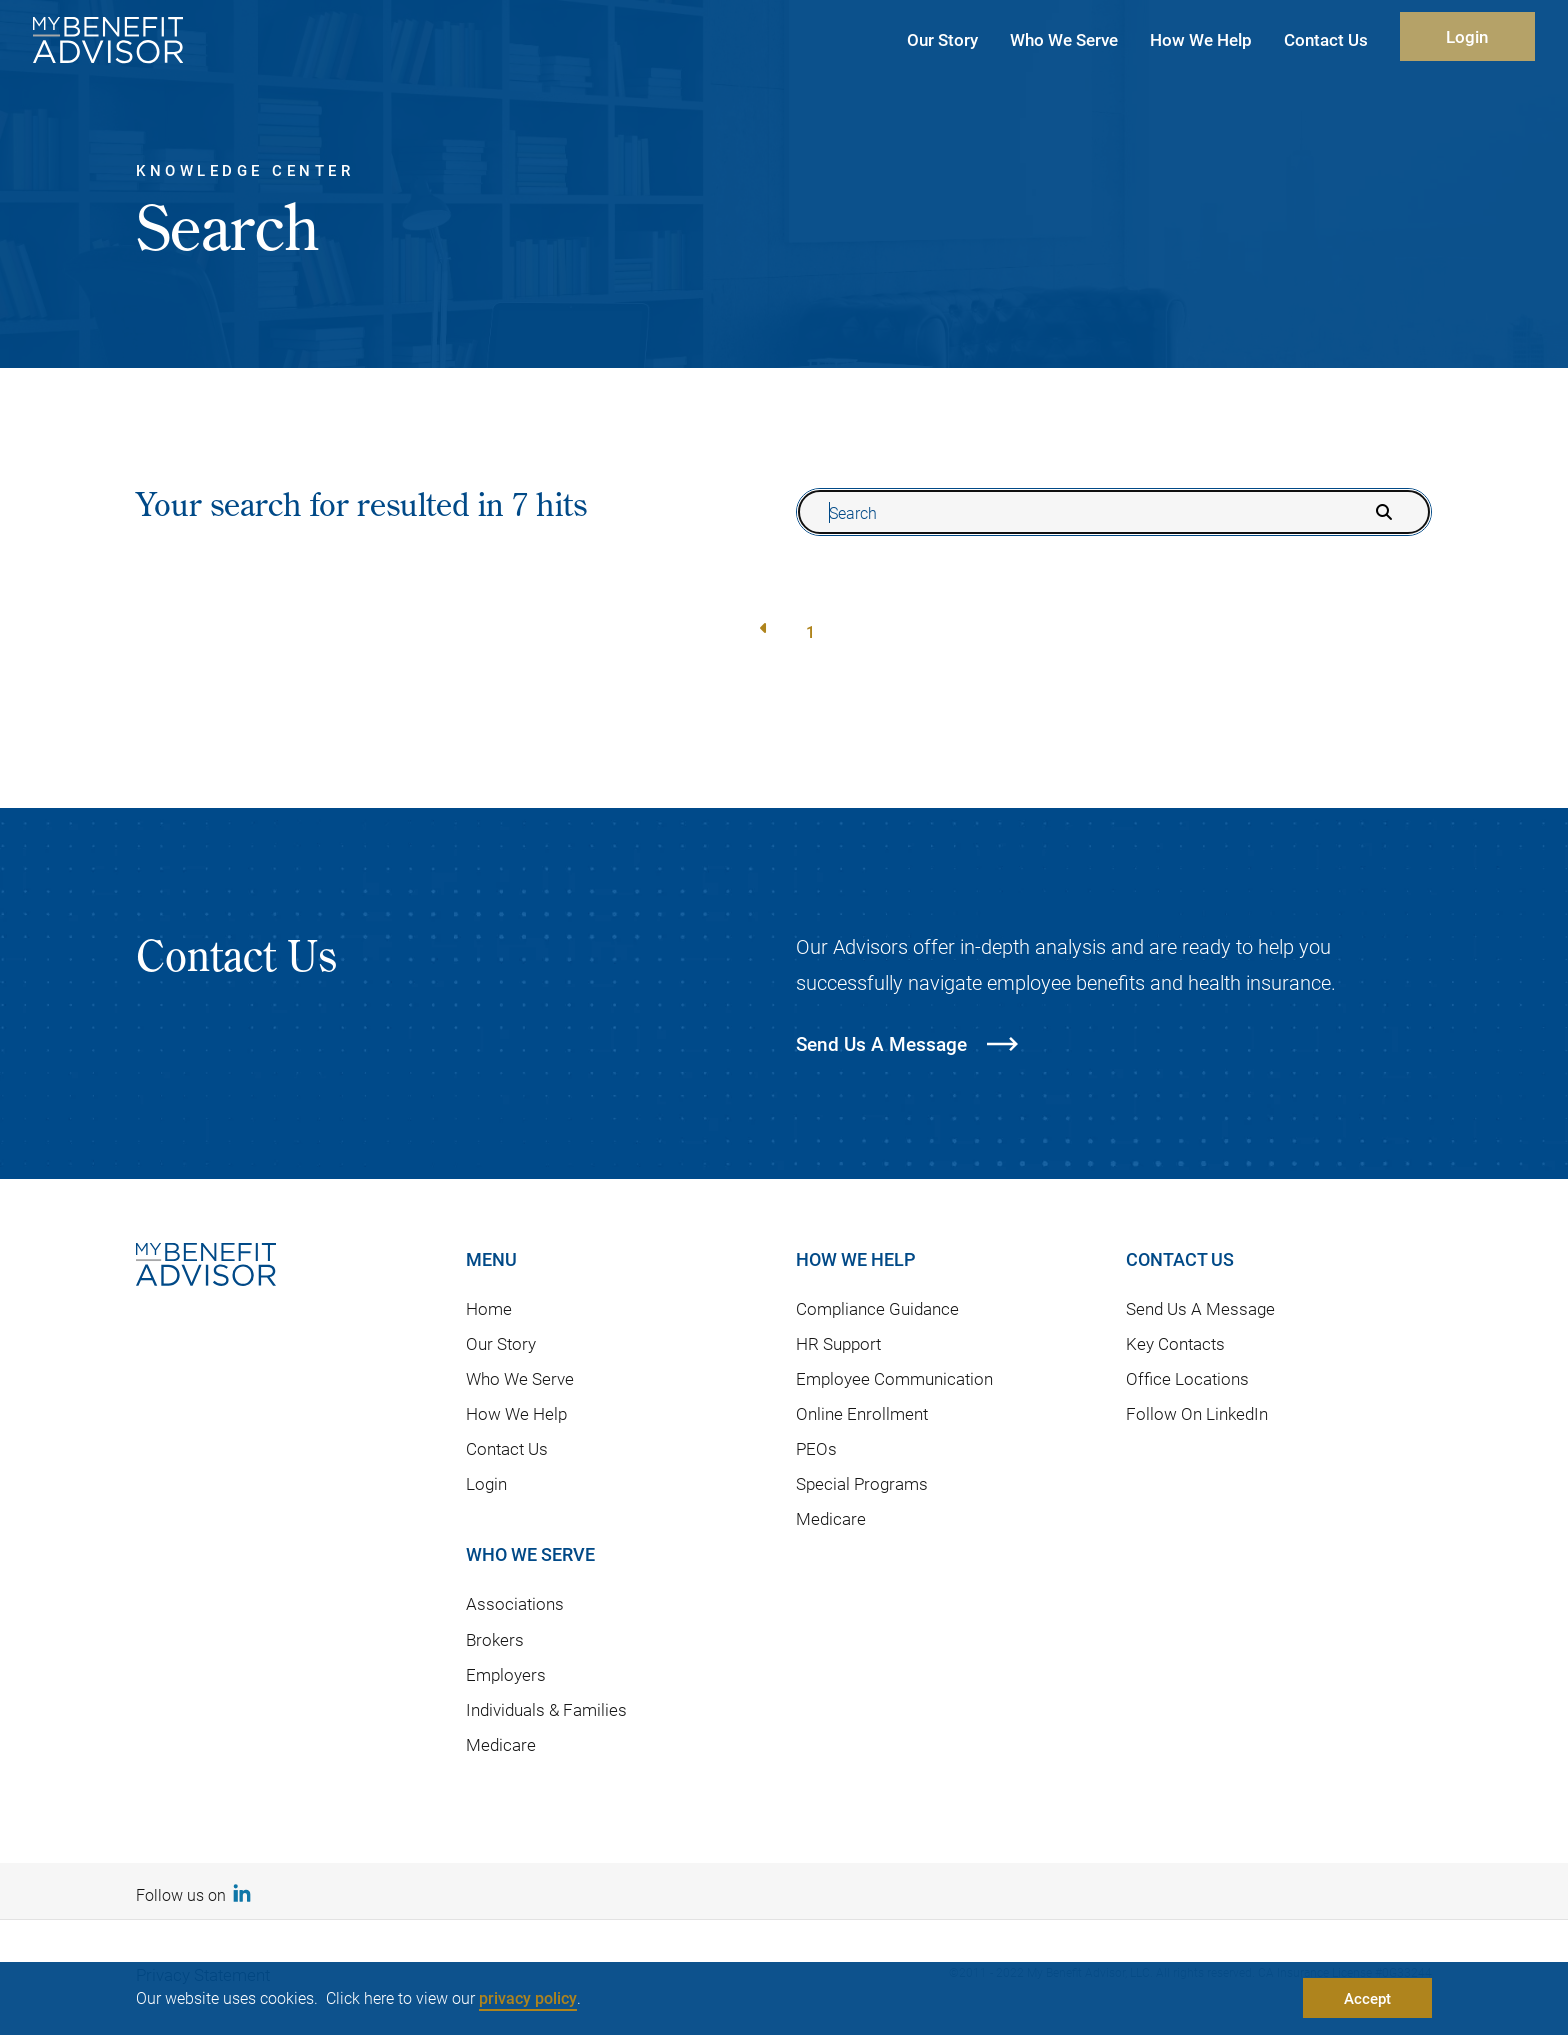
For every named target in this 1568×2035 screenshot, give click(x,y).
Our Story (501, 1343)
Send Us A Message (1200, 1308)
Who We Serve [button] (1064, 39)
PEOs (816, 1448)
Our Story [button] (942, 39)
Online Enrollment (862, 1413)
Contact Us (507, 1448)
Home (489, 1308)
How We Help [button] (1201, 39)
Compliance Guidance (877, 1308)
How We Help (516, 1413)
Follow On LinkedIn (1197, 1413)
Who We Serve (520, 1378)
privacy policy (528, 1997)
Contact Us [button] (1326, 39)
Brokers (495, 1639)
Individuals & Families (546, 1709)
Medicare (501, 1744)
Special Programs (862, 1483)
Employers (506, 1674)
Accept (1367, 1998)
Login (1467, 36)
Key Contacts (1175, 1343)
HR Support (838, 1343)
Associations (515, 1603)
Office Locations (1187, 1378)
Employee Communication (894, 1378)
